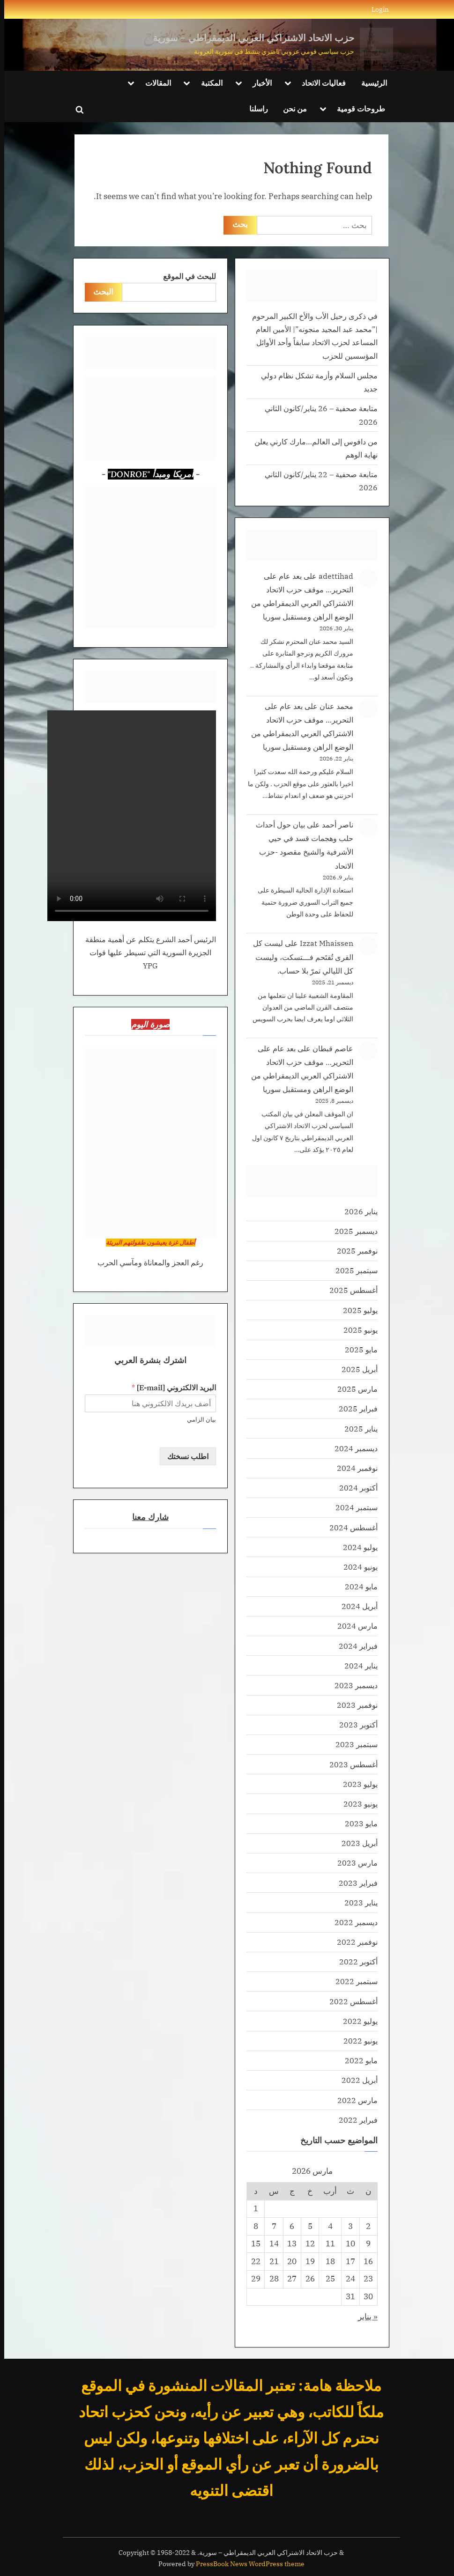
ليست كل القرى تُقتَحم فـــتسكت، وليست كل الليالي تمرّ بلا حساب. (299, 956)
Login (376, 9)
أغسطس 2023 (349, 1764)
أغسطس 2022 (349, 2001)
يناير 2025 (356, 1428)
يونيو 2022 (356, 2040)
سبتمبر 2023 (352, 1744)
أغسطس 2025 (349, 1290)
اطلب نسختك (183, 1456)
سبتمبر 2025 (352, 1270)
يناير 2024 (356, 1665)
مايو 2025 (357, 1349)
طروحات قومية (357, 108)
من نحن (291, 108)
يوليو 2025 (356, 1310)
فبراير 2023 (354, 1883)
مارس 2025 (353, 1389)
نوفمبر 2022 (353, 1942)
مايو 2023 (357, 1823)
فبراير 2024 (354, 1646)
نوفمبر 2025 (353, 1250)
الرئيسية (370, 83)
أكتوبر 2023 (354, 1724)
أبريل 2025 (355, 1369)
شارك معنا (146, 1517)
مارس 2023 (353, 1862)
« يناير (363, 2316)
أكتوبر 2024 (354, 1487)
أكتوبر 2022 (354, 1961)
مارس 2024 (353, 1626)
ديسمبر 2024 (351, 1448)
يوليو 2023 (356, 1784)
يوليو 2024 (356, 1547)
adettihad (331, 576)
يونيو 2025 (356, 1330)
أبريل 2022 (355, 2080)
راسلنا (254, 108)
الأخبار (258, 83)
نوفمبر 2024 (353, 1468)
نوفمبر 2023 (353, 1705)
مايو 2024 (357, 1586)
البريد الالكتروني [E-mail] (169, 1387)
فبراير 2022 (354, 2120)
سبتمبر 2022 (352, 1981)
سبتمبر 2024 (352, 1507)
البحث (99, 292)
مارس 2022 (353, 2100)
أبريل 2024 (355, 1606)
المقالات (154, 83)
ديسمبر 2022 (351, 1922)
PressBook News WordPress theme (246, 2564)
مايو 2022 (357, 2060)
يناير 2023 (356, 1902)
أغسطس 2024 (349, 1527)
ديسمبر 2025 (351, 1231)
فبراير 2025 (354, 1408)
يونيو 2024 (356, 1567)
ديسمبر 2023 (351, 1685)
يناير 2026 (356, 1211)
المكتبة (207, 83)
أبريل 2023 (355, 1843)
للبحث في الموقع (185, 276)
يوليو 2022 (356, 2021)
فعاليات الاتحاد (320, 83)
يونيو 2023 (356, 1803)
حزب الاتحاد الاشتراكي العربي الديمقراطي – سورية (249, 37)
